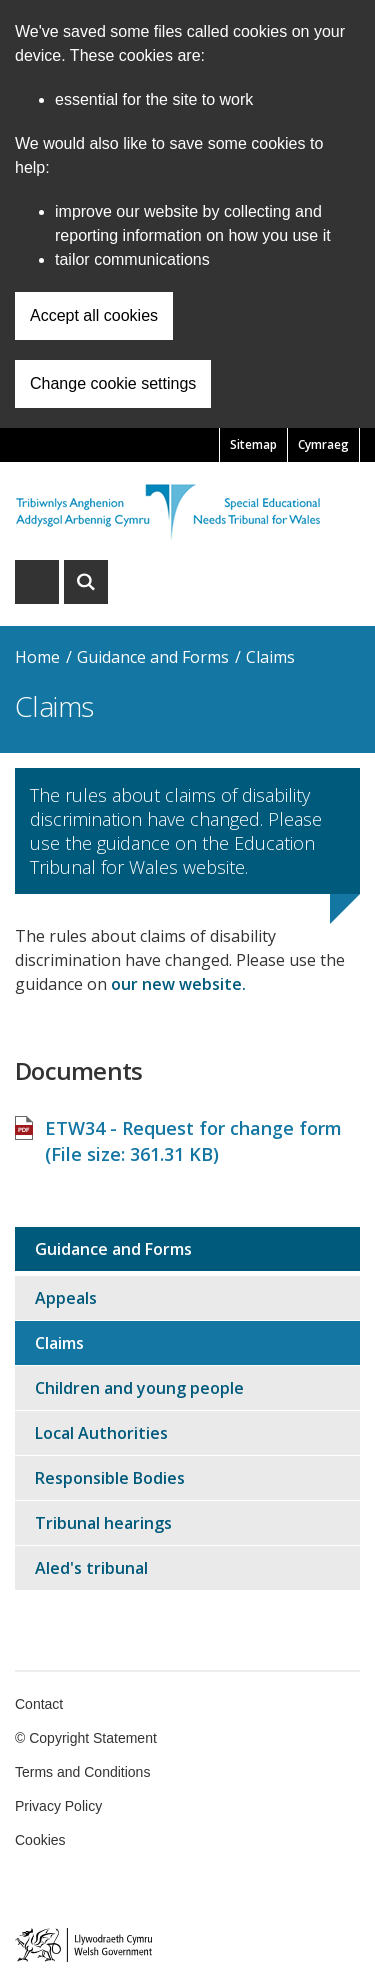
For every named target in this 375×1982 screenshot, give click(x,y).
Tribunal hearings (103, 1523)
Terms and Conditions (82, 1772)
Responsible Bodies (110, 1478)
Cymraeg (323, 444)
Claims (270, 657)
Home (37, 657)
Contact (39, 1704)
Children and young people (139, 1388)
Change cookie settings (113, 383)
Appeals (66, 1298)
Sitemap (253, 444)
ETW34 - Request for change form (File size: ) (193, 1141)
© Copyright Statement (86, 1738)
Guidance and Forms (153, 657)
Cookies (40, 1840)
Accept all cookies (94, 315)
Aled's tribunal (91, 1568)
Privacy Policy (58, 1806)
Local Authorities (101, 1433)
